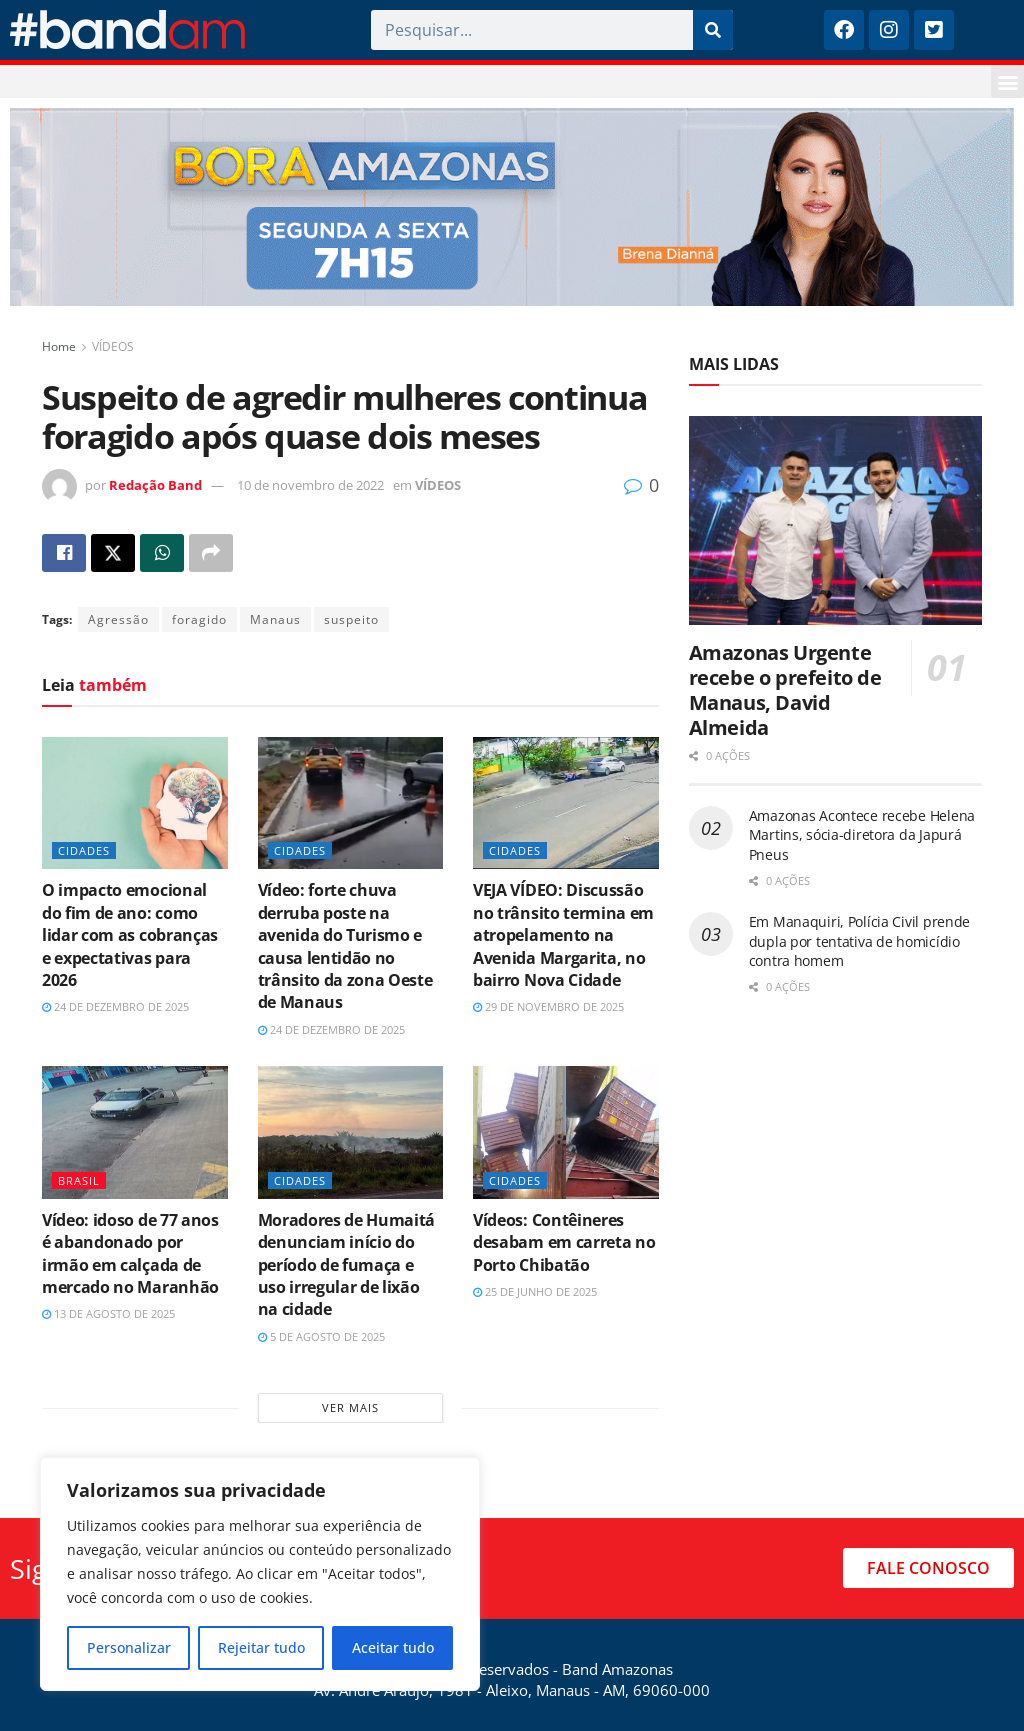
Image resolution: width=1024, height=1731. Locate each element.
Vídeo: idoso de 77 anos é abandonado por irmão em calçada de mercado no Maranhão (130, 1253)
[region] (260, 1574)
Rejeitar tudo (261, 1647)
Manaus (275, 619)
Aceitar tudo (393, 1647)
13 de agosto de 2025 (108, 1313)
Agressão (118, 619)
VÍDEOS (113, 346)
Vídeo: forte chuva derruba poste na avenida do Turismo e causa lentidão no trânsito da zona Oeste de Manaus (345, 946)
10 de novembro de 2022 (310, 485)
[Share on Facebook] (64, 553)
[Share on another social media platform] (211, 553)
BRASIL (79, 1180)
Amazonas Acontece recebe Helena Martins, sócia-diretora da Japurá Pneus (862, 835)
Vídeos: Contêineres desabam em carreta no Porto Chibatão (564, 1242)
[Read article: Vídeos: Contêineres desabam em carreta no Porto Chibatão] (566, 1132)
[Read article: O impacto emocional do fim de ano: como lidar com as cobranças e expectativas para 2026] (135, 803)
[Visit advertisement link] (512, 207)
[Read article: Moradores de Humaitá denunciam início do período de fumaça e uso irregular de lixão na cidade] (351, 1132)
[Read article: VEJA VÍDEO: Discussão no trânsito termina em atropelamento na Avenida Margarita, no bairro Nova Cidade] (566, 803)
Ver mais (350, 1407)
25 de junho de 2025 (535, 1291)
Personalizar (129, 1647)
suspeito (351, 619)
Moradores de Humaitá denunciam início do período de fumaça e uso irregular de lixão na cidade (347, 1265)
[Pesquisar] (713, 30)
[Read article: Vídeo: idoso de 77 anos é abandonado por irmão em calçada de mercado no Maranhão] (135, 1132)
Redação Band (155, 485)
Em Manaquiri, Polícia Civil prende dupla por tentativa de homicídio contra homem (859, 941)
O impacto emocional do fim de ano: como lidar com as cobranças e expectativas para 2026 (130, 935)
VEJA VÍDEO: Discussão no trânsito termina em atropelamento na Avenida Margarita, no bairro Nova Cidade (563, 935)
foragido (199, 619)
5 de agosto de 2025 (321, 1336)
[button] (1007, 81)
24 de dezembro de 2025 (115, 1006)
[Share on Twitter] (113, 553)
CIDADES (84, 850)
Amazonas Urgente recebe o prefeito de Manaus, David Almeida (785, 690)
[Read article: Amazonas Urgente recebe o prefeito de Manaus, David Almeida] (835, 521)
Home (59, 346)
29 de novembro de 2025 (548, 1006)
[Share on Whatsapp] (162, 553)
